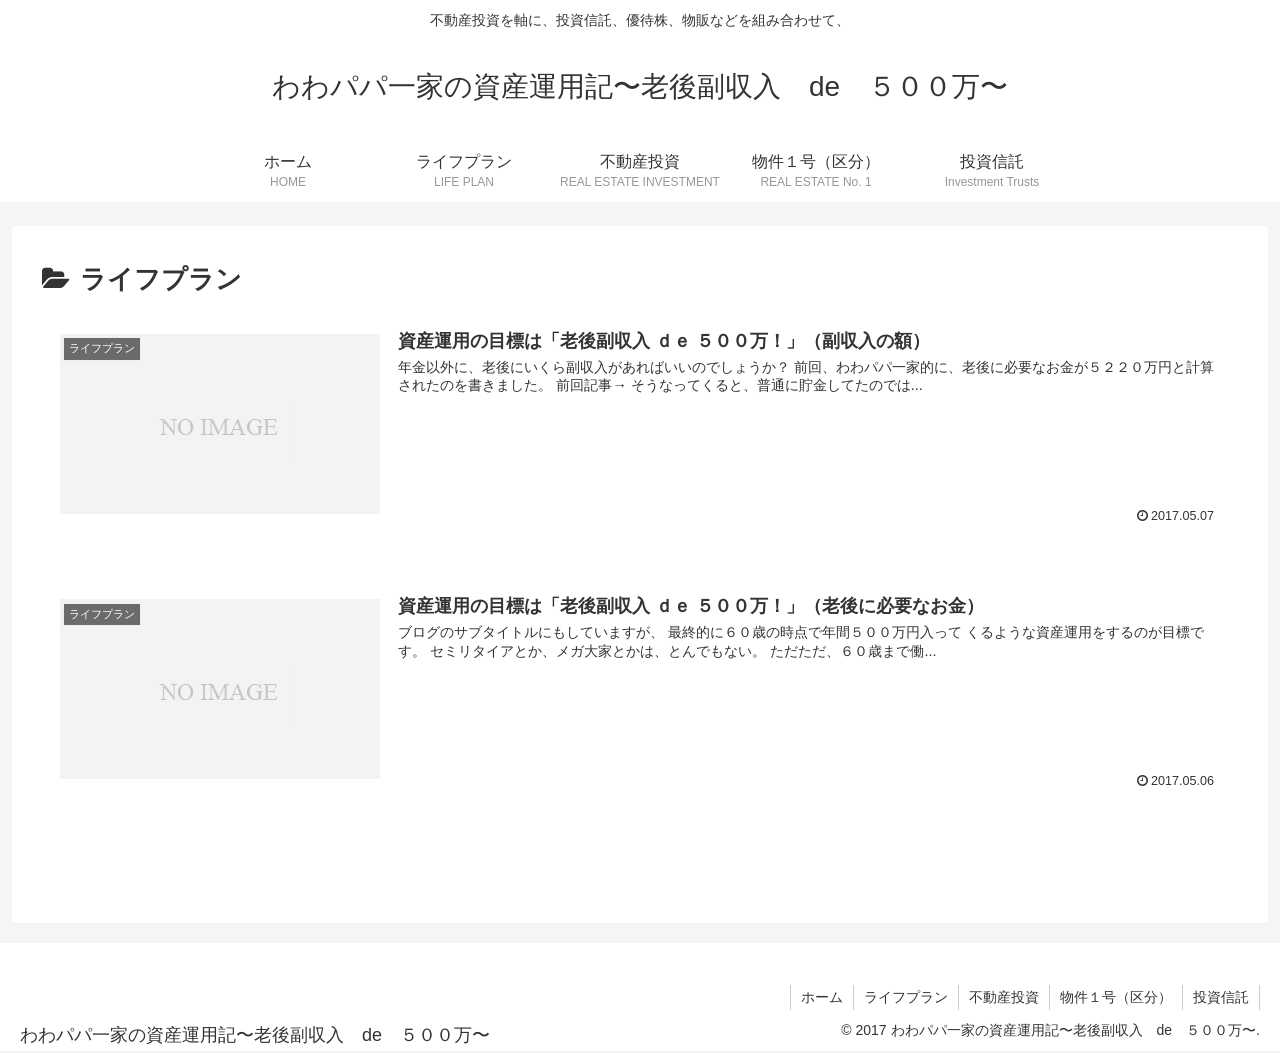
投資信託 (1221, 997)
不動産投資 (1004, 997)
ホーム (822, 997)
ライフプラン (906, 997)
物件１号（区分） (1116, 997)
